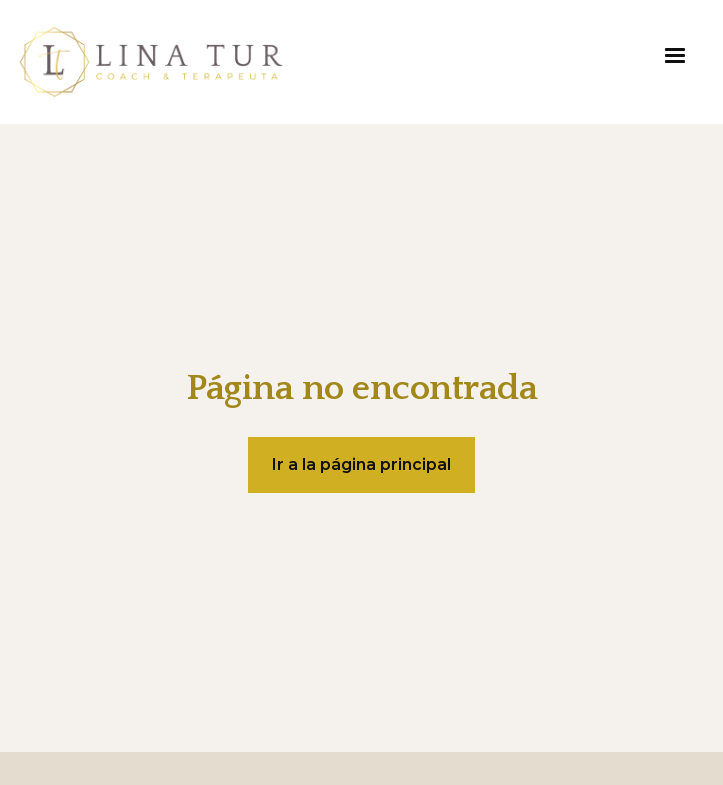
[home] (151, 62)
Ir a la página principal (361, 464)
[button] (675, 56)
